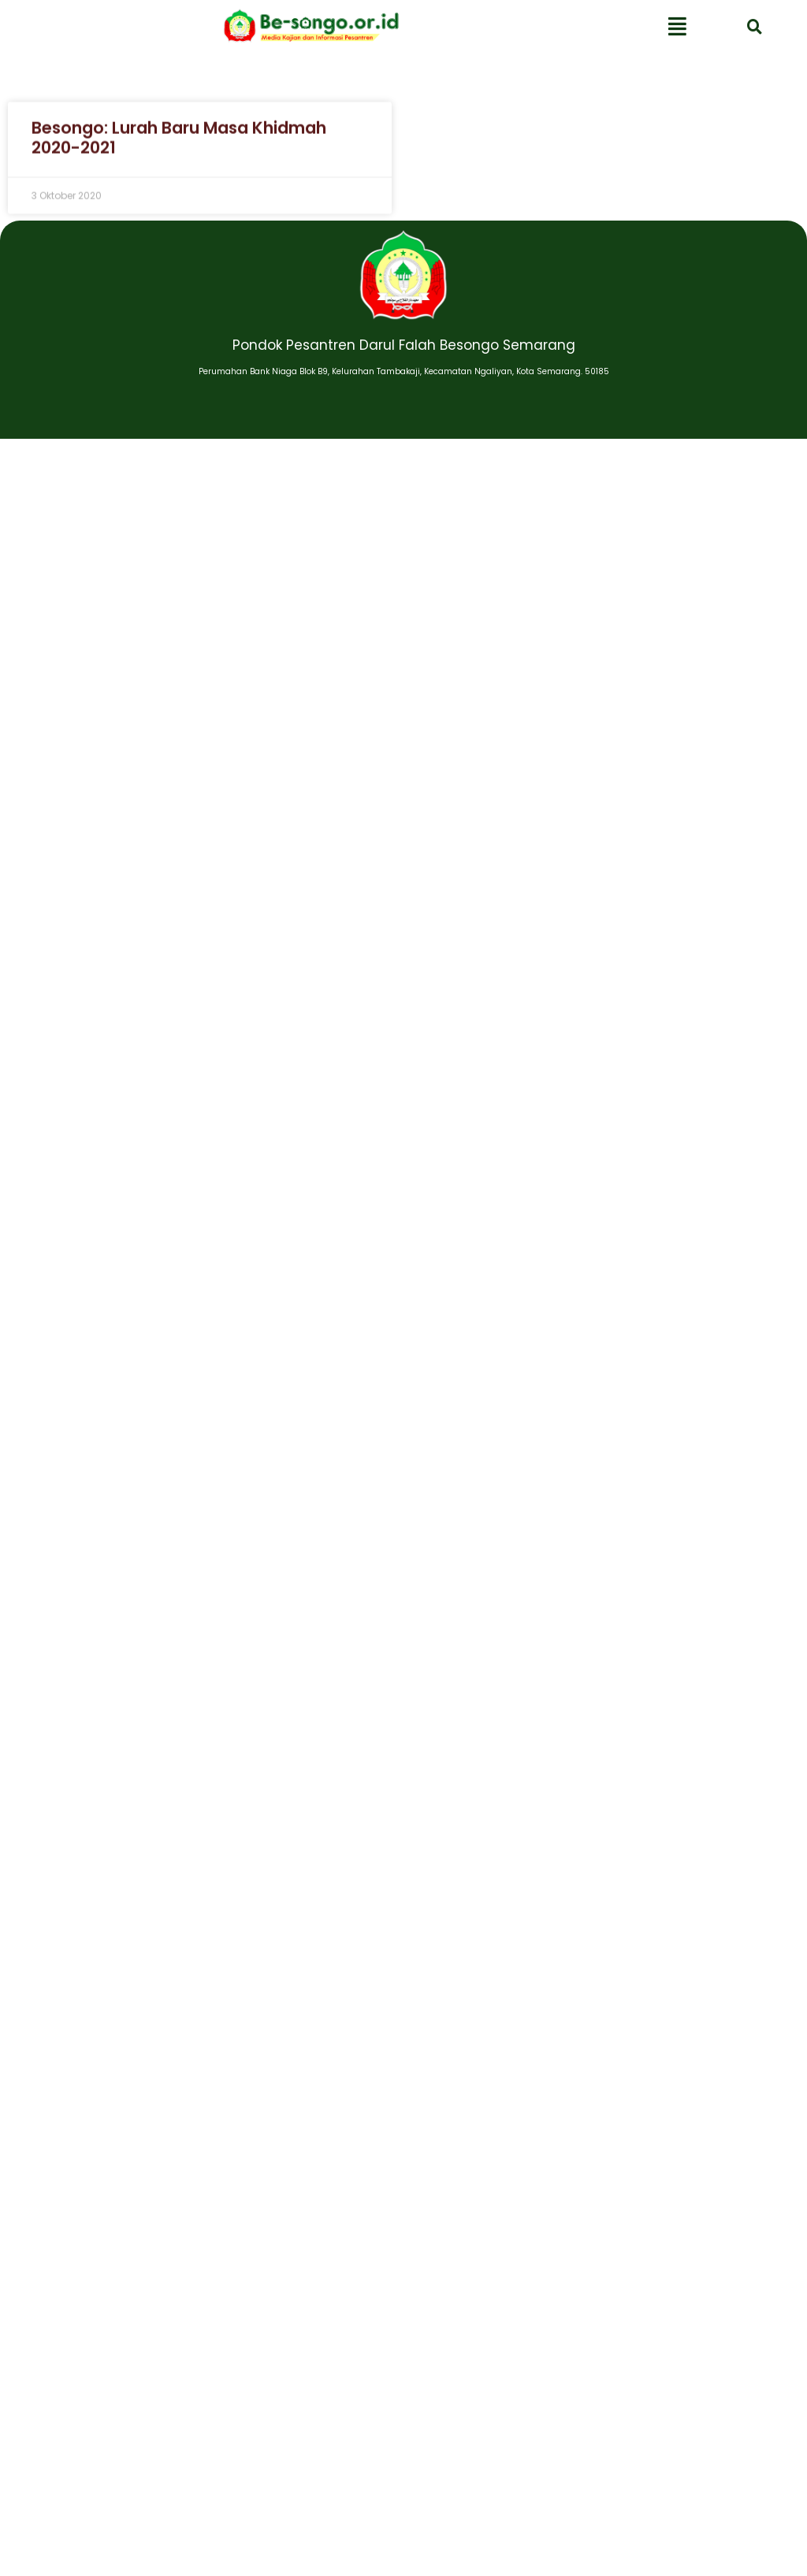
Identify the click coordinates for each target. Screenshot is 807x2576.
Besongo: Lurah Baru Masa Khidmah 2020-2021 (179, 142)
